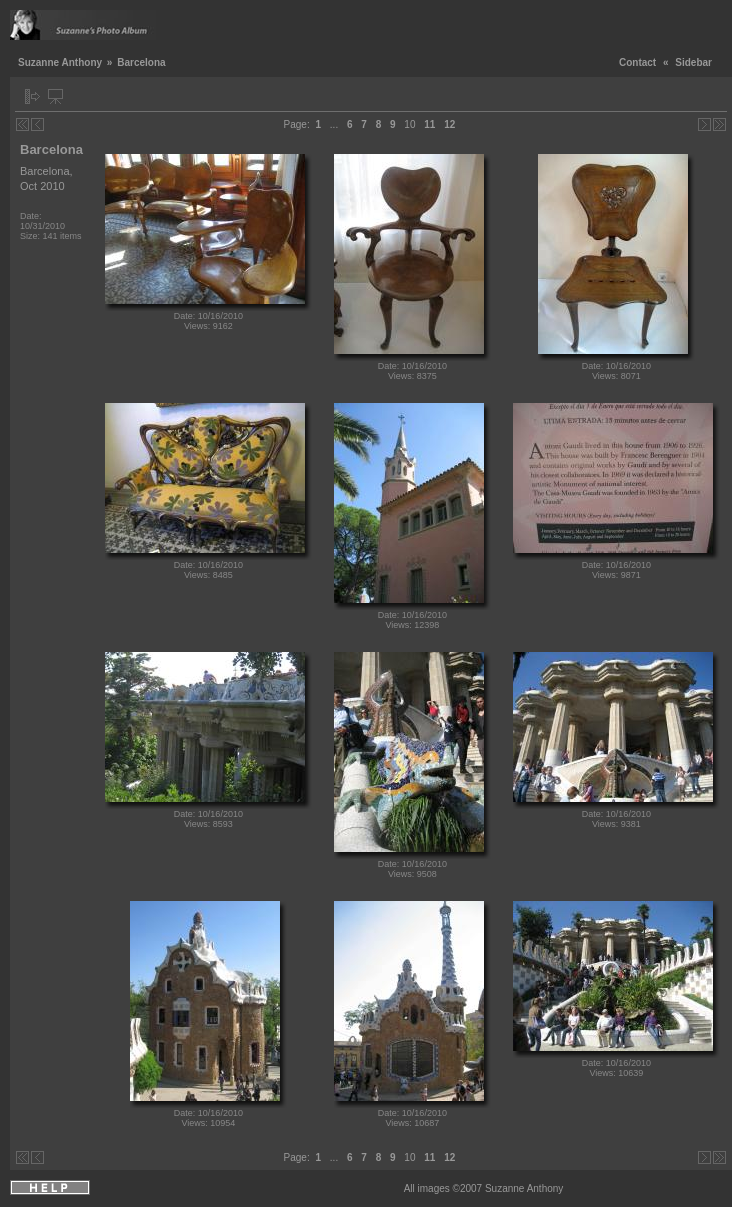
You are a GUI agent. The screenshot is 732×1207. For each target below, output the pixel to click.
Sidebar (693, 62)
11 (429, 124)
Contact (637, 62)
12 (449, 124)
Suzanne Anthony (60, 62)
